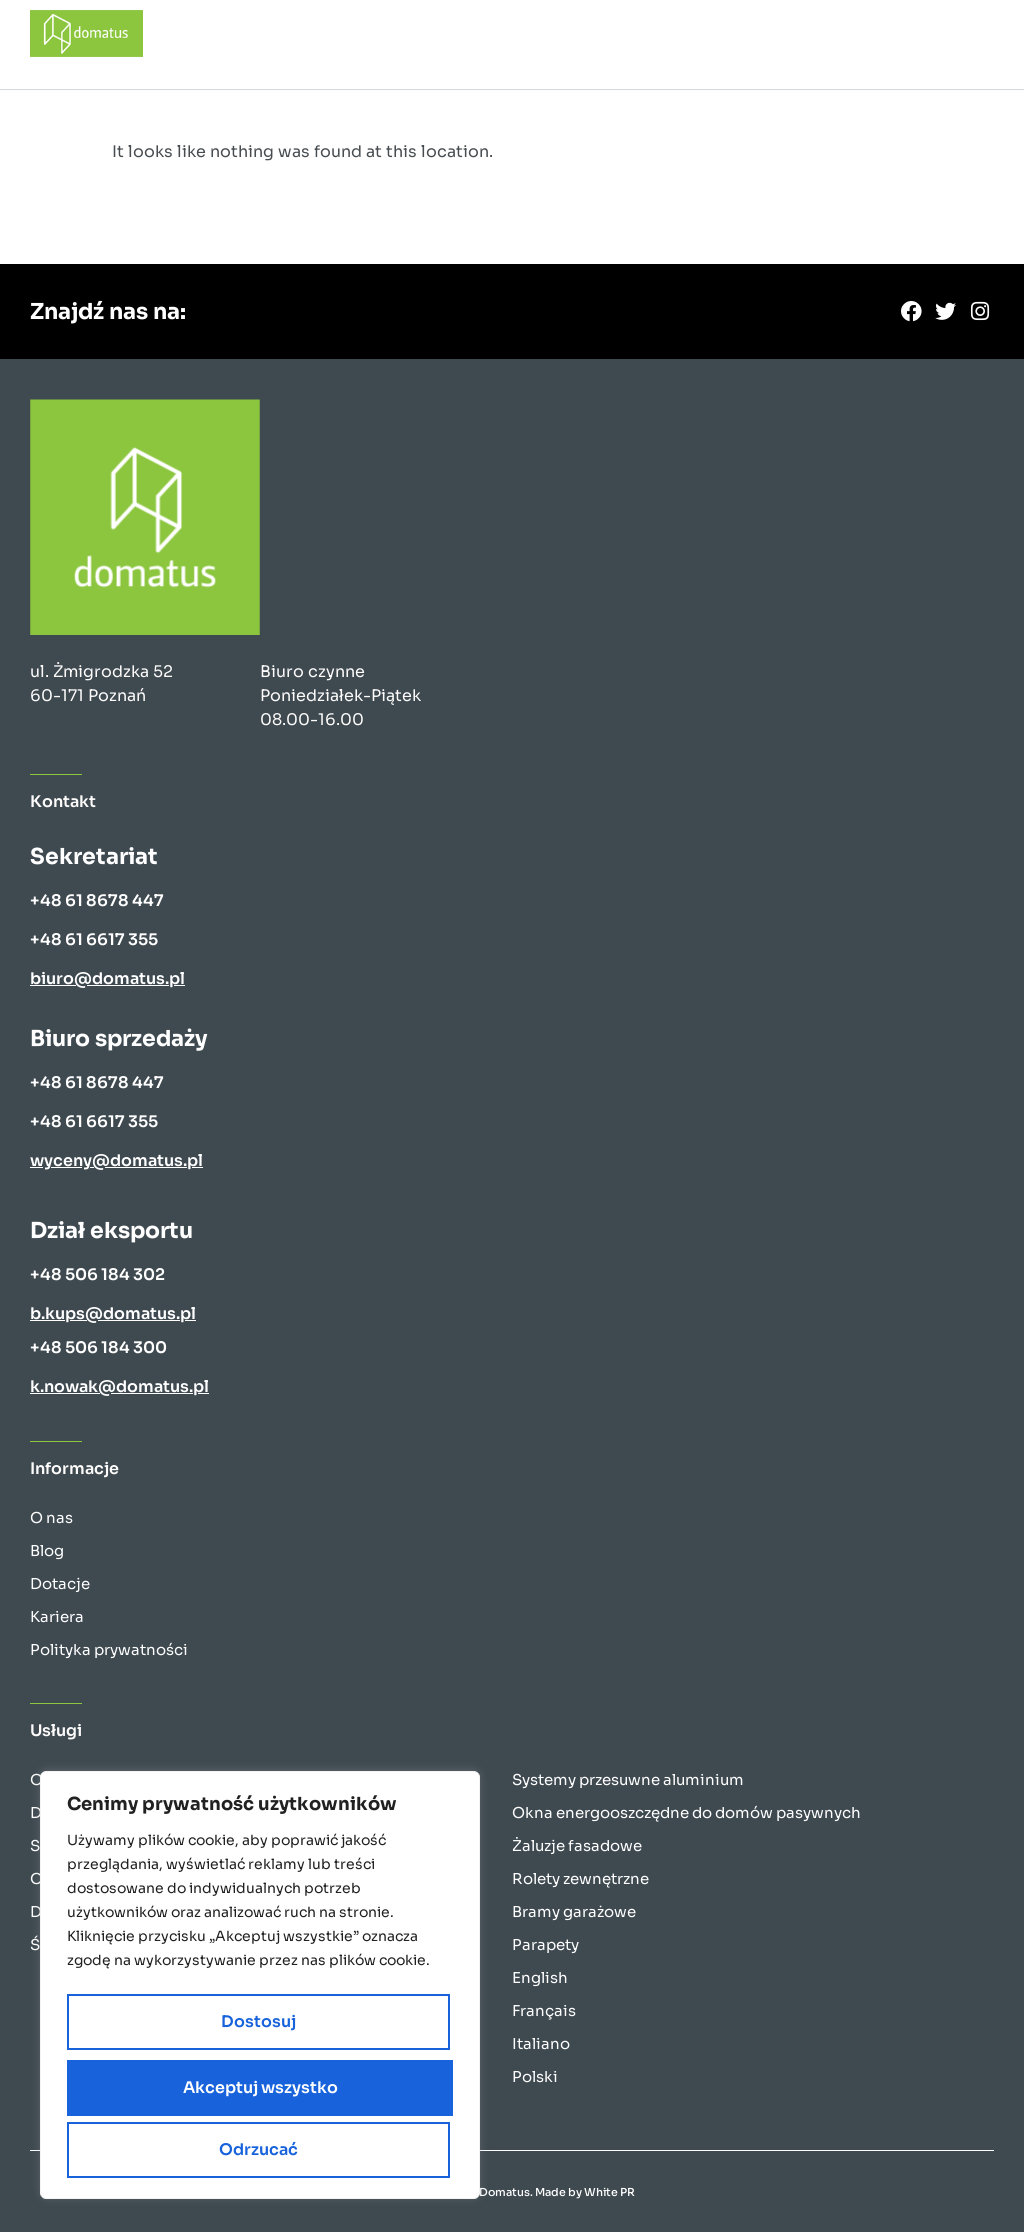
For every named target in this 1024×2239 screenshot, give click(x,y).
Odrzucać (351, 2093)
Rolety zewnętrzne (580, 1885)
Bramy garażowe (574, 1918)
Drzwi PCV (69, 1819)
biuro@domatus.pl (107, 985)
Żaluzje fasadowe (577, 1852)
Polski (535, 2083)
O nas (51, 1524)
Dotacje (60, 1590)
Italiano (541, 2050)
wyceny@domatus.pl (116, 1167)
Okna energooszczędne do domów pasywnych (686, 1819)
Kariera (57, 1623)
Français (544, 2017)
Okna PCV (68, 1786)
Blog (47, 1557)
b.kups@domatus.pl (113, 1320)
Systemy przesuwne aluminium (628, 1786)
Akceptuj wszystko (260, 2149)
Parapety (545, 1951)
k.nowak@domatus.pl (119, 1393)
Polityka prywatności (109, 1656)
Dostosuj (158, 2093)
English (540, 1984)
